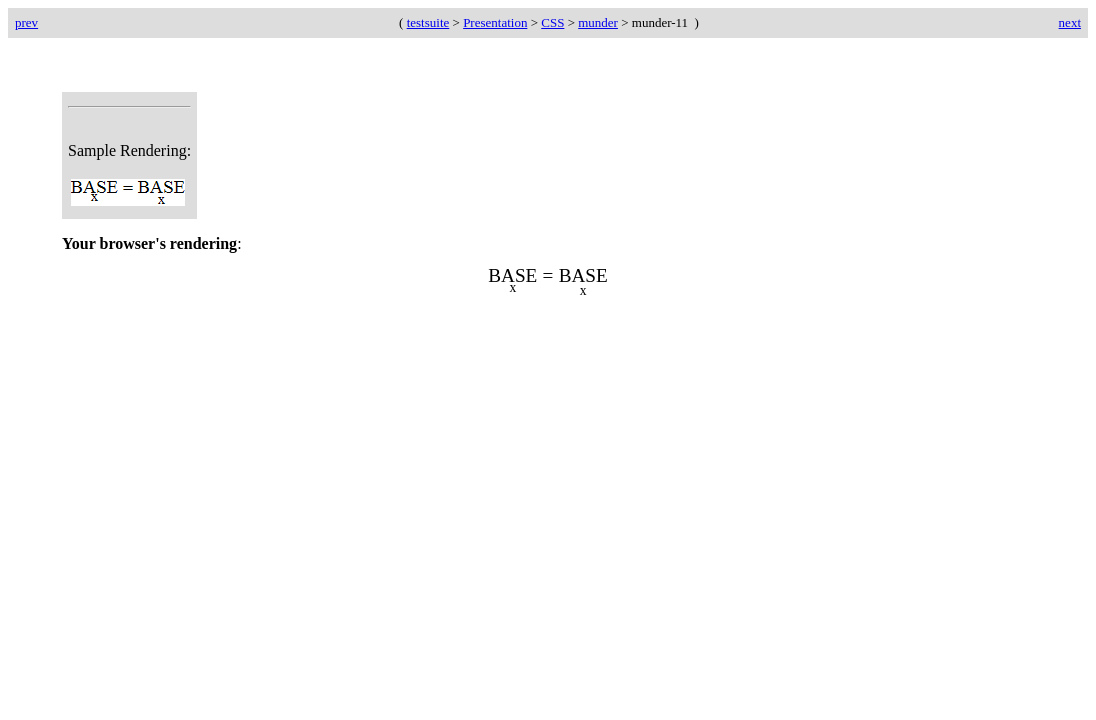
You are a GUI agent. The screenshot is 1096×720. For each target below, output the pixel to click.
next (1070, 22)
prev (26, 22)
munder (598, 22)
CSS (552, 22)
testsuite (428, 22)
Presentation (495, 22)
